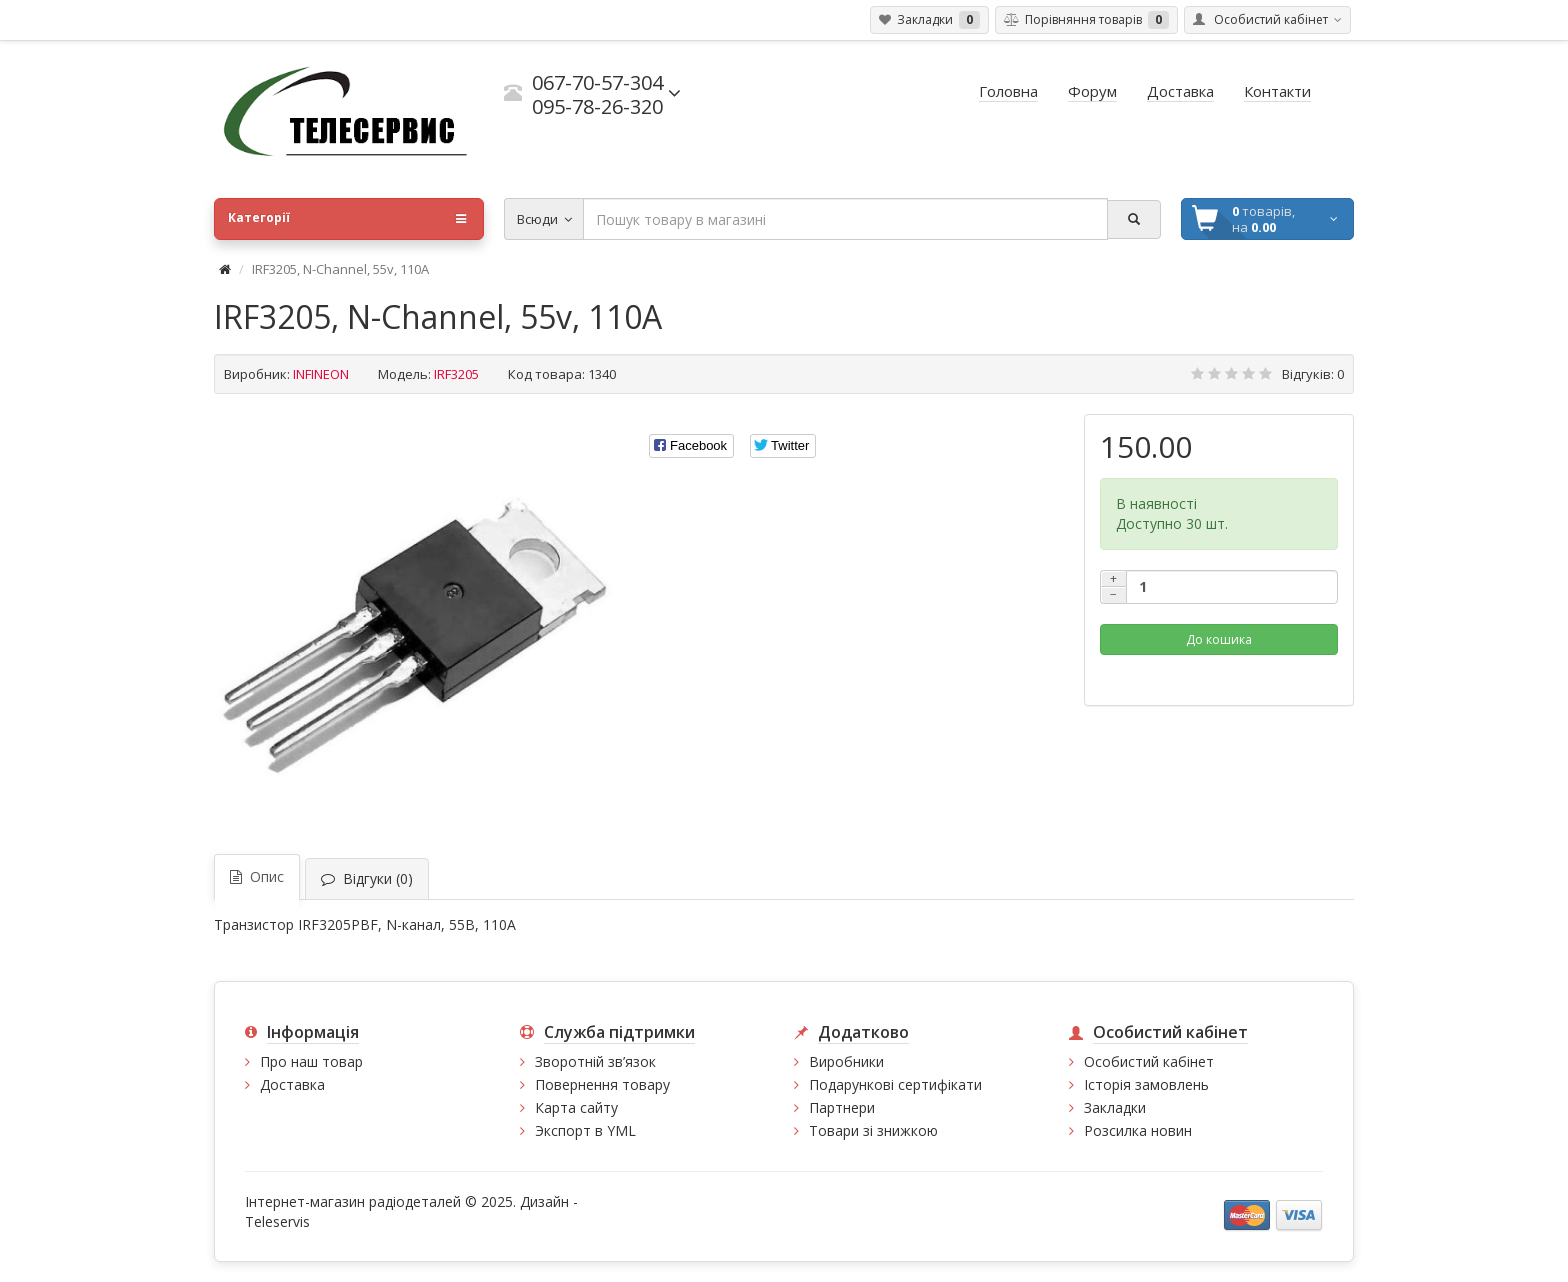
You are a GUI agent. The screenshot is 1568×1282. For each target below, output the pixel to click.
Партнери (842, 1107)
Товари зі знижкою (873, 1130)
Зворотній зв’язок (595, 1061)
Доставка (292, 1084)
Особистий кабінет (1149, 1061)
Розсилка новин (1138, 1130)
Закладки (1115, 1107)
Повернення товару (602, 1084)
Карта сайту (576, 1107)
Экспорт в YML (585, 1130)
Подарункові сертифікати (895, 1084)
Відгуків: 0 (1313, 374)
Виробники (846, 1061)
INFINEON (321, 374)
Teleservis (277, 1221)
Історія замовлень (1146, 1084)
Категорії (347, 219)
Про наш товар (311, 1061)
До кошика (1219, 639)
